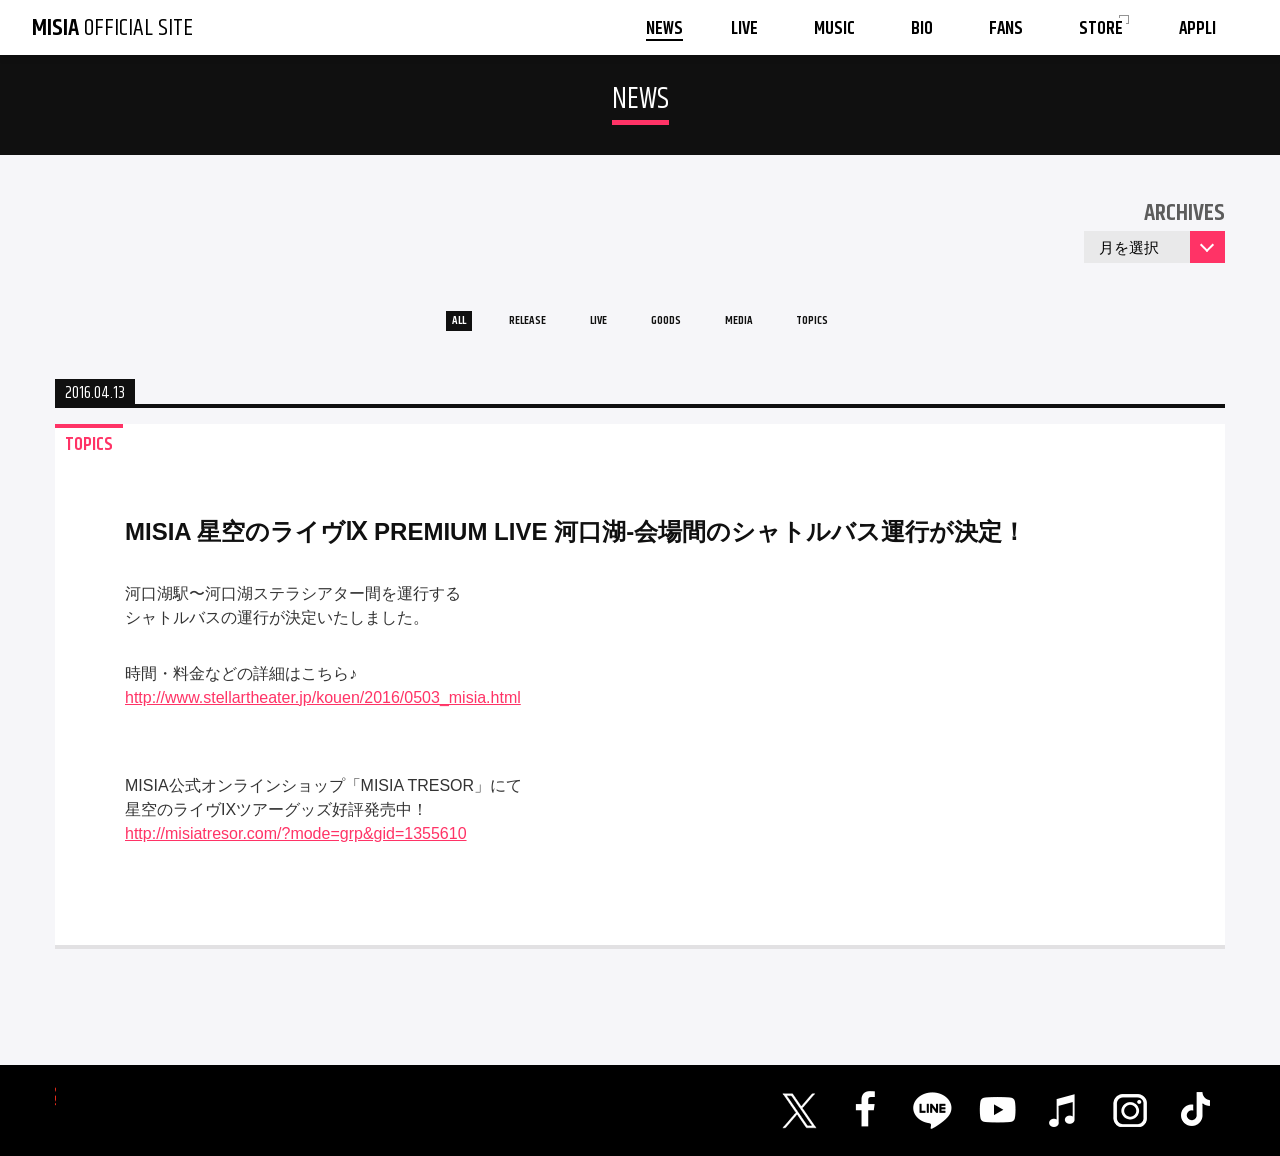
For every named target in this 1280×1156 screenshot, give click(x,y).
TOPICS (872, 328)
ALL (395, 328)
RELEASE (489, 328)
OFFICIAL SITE (112, 28)
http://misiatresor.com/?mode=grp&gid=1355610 (296, 847)
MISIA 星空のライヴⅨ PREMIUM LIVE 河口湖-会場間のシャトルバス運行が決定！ (575, 545)
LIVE (585, 328)
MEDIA (773, 328)
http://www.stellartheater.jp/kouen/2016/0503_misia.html (323, 711)
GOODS (676, 328)
